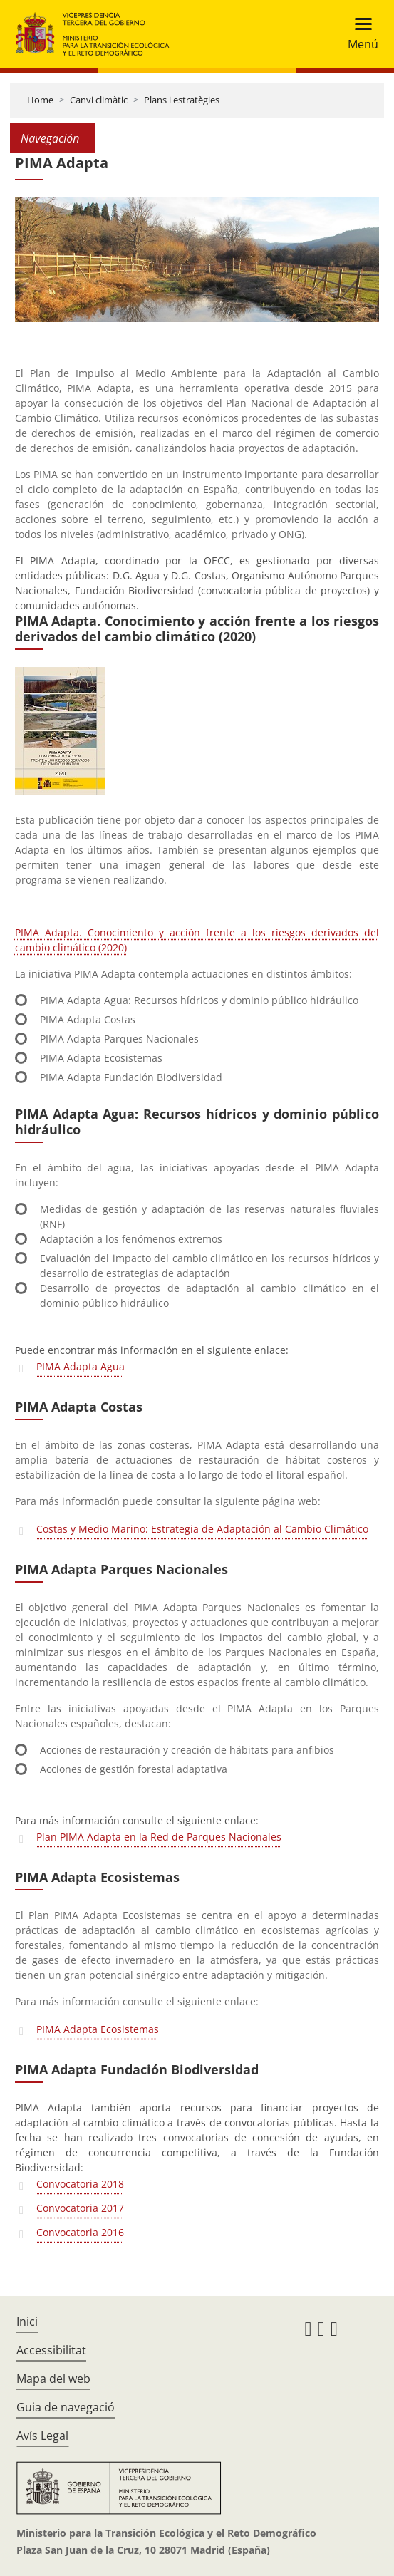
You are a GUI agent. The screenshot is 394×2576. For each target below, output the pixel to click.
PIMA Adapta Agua (80, 1366)
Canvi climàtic (99, 99)
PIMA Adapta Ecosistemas (97, 2029)
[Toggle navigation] (358, 34)
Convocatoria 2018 (80, 2183)
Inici (27, 2321)
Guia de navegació (65, 2407)
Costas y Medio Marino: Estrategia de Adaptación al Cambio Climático (202, 1529)
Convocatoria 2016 (80, 2232)
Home (40, 99)
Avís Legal (42, 2435)
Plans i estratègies (181, 99)
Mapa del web (53, 2378)
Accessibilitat (51, 2350)
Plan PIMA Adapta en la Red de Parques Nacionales (158, 1836)
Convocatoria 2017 (80, 2208)
